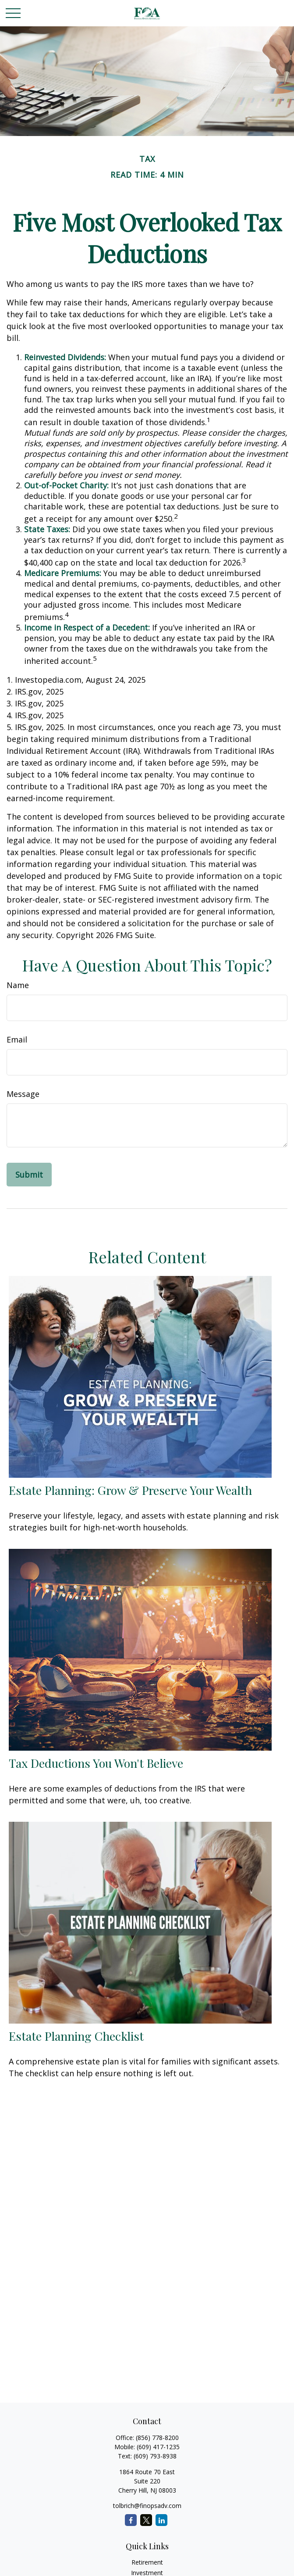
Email (17, 1039)
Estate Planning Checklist (76, 2036)
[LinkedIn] (161, 2520)
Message (23, 1094)
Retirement (147, 2562)
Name (18, 985)
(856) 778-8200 (157, 2437)
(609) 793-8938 (155, 2456)
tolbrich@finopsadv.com (147, 2505)
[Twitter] (146, 2520)
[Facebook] (131, 2520)
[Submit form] (29, 1174)
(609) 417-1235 (158, 2447)
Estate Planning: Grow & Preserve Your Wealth (130, 1490)
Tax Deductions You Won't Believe (96, 1763)
